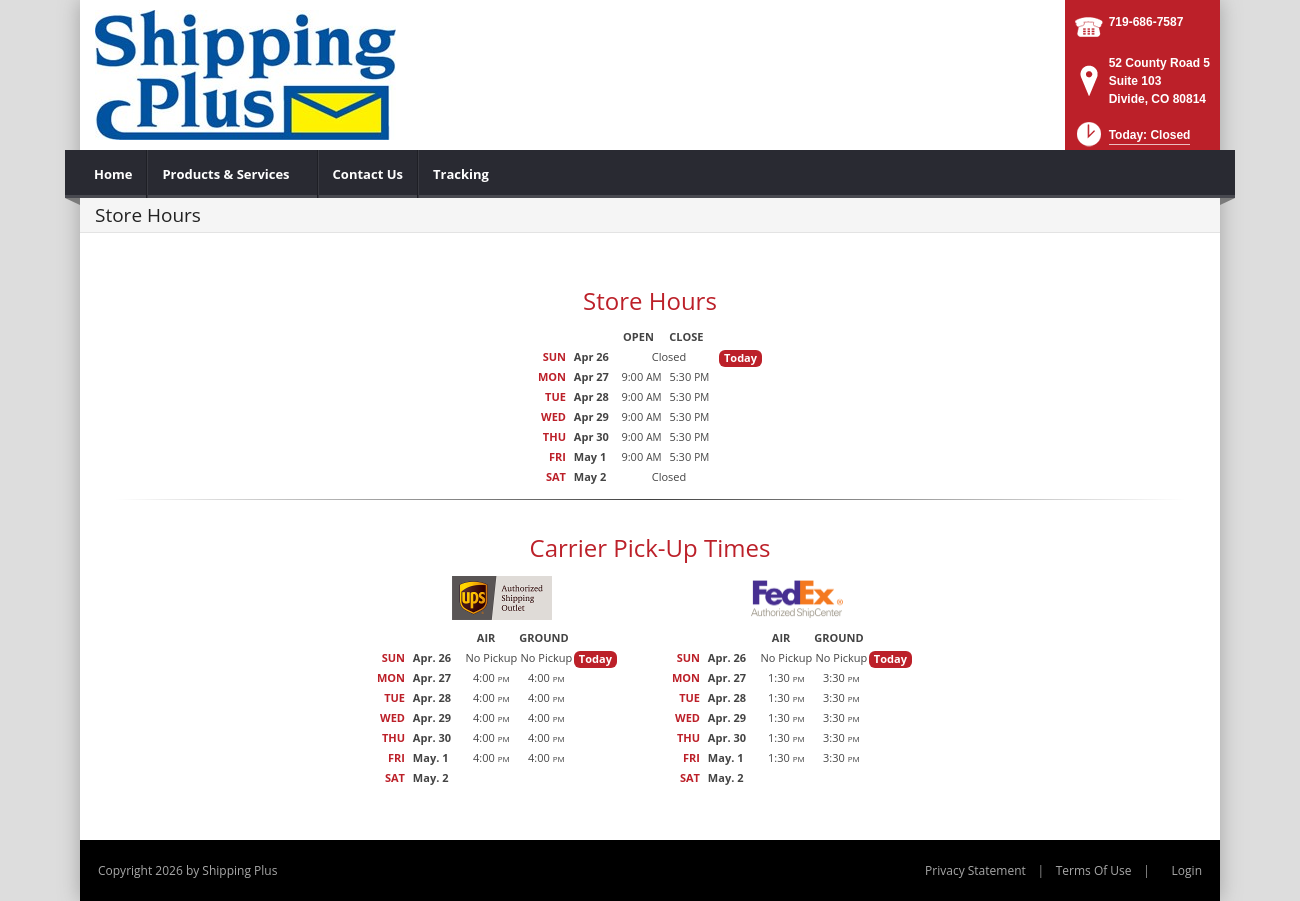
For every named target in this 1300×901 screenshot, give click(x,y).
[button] (1131, 140)
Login (1187, 870)
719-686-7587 (1146, 22)
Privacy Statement (975, 870)
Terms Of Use (1094, 870)
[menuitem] (113, 174)
